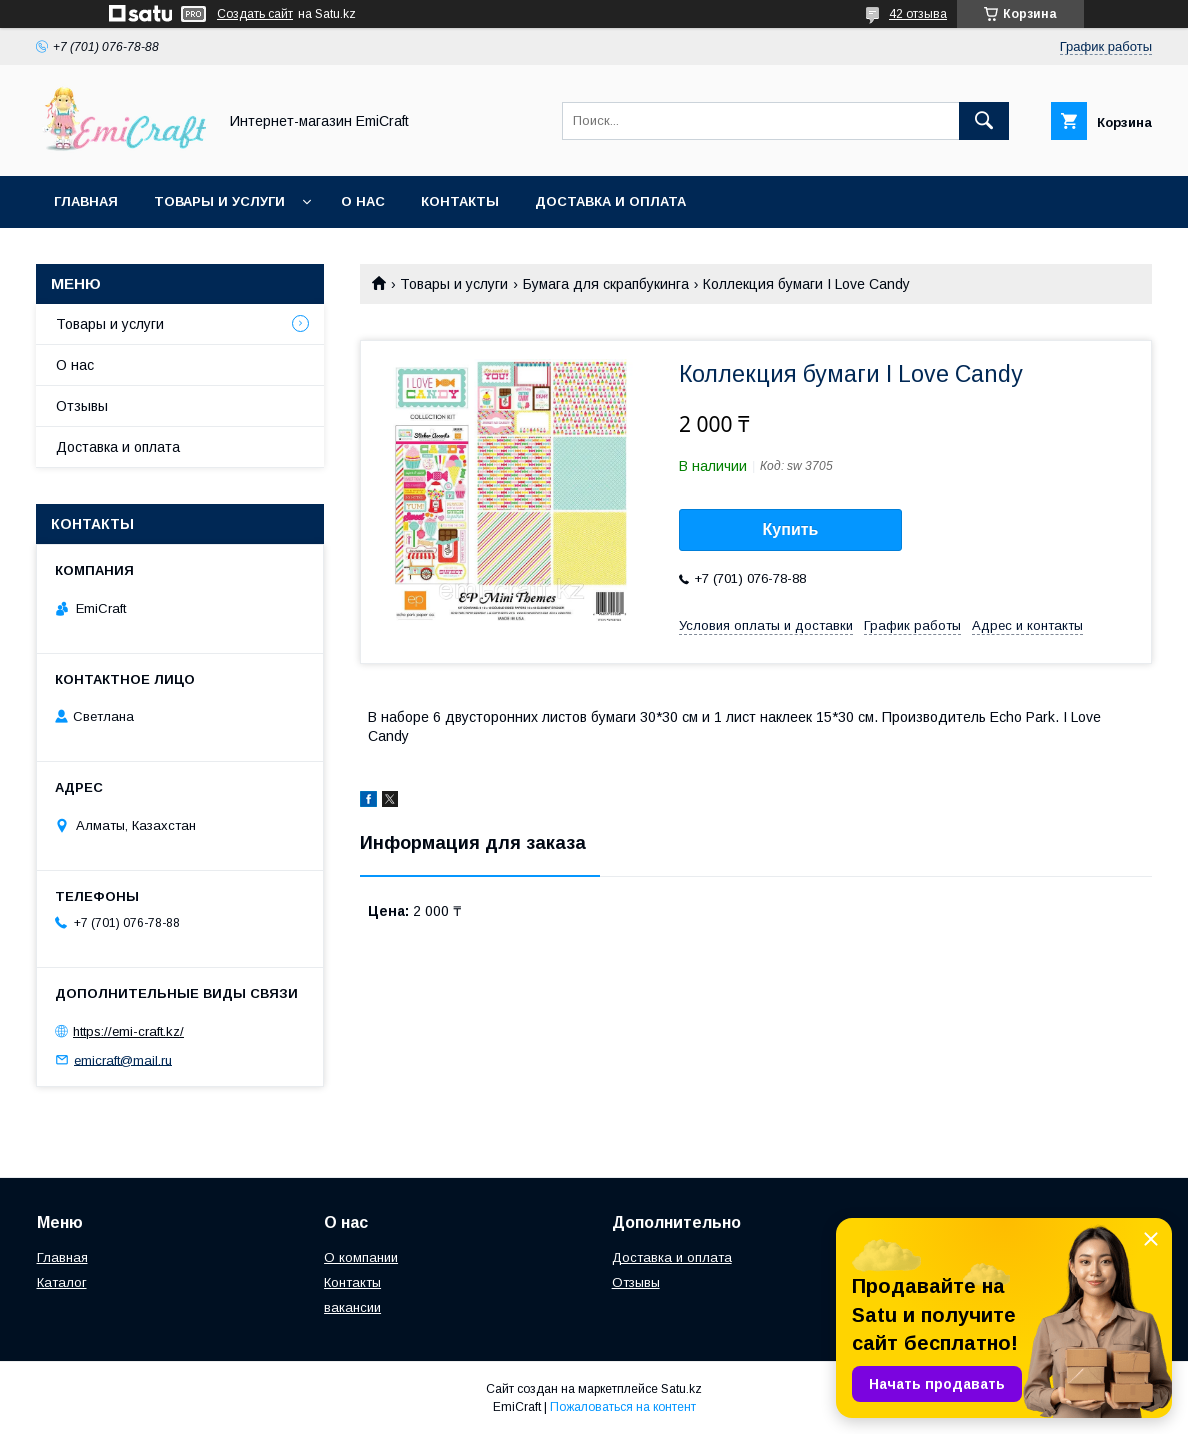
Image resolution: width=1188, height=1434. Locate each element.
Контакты (460, 201)
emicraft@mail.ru (123, 1059)
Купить (791, 529)
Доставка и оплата (610, 201)
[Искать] (984, 121)
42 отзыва (918, 14)
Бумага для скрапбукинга (606, 284)
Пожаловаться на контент (623, 1407)
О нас (363, 201)
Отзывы (82, 406)
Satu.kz (681, 1389)
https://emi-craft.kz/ (128, 1031)
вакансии (352, 1307)
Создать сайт (255, 14)
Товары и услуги (219, 201)
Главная (86, 201)
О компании (361, 1257)
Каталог (62, 1282)
